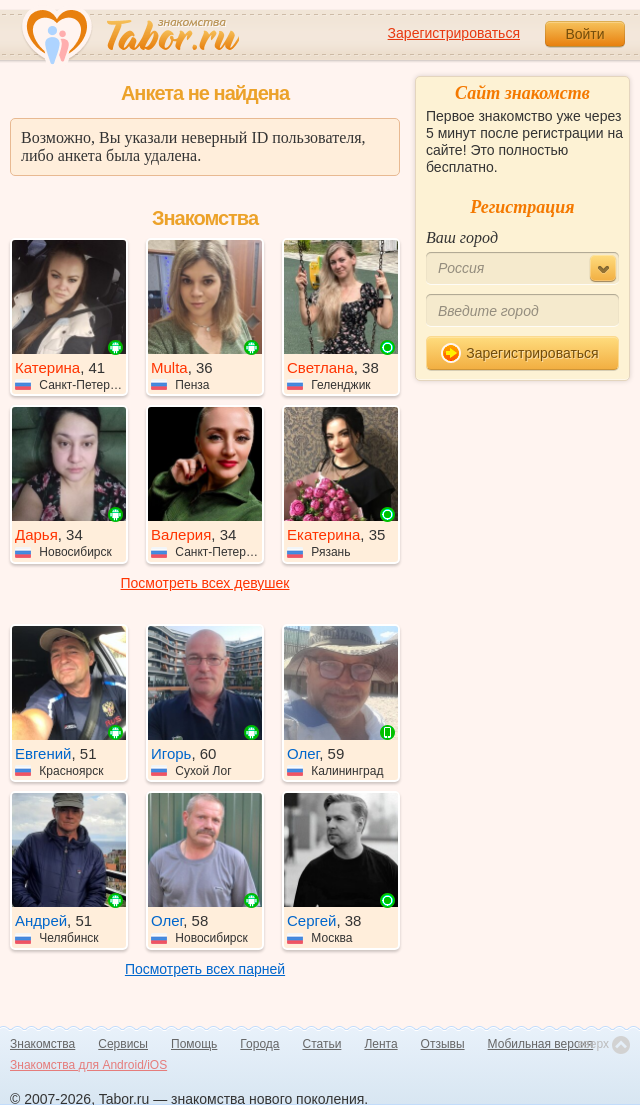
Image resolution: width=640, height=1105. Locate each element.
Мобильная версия (541, 1044)
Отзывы (443, 1044)
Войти (584, 34)
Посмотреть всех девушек (205, 583)
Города (259, 1044)
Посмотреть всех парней (205, 969)
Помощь (194, 1044)
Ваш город (462, 237)
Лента (380, 1044)
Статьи (322, 1044)
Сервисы (123, 1044)
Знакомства (42, 1044)
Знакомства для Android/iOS (88, 1065)
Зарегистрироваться (454, 33)
